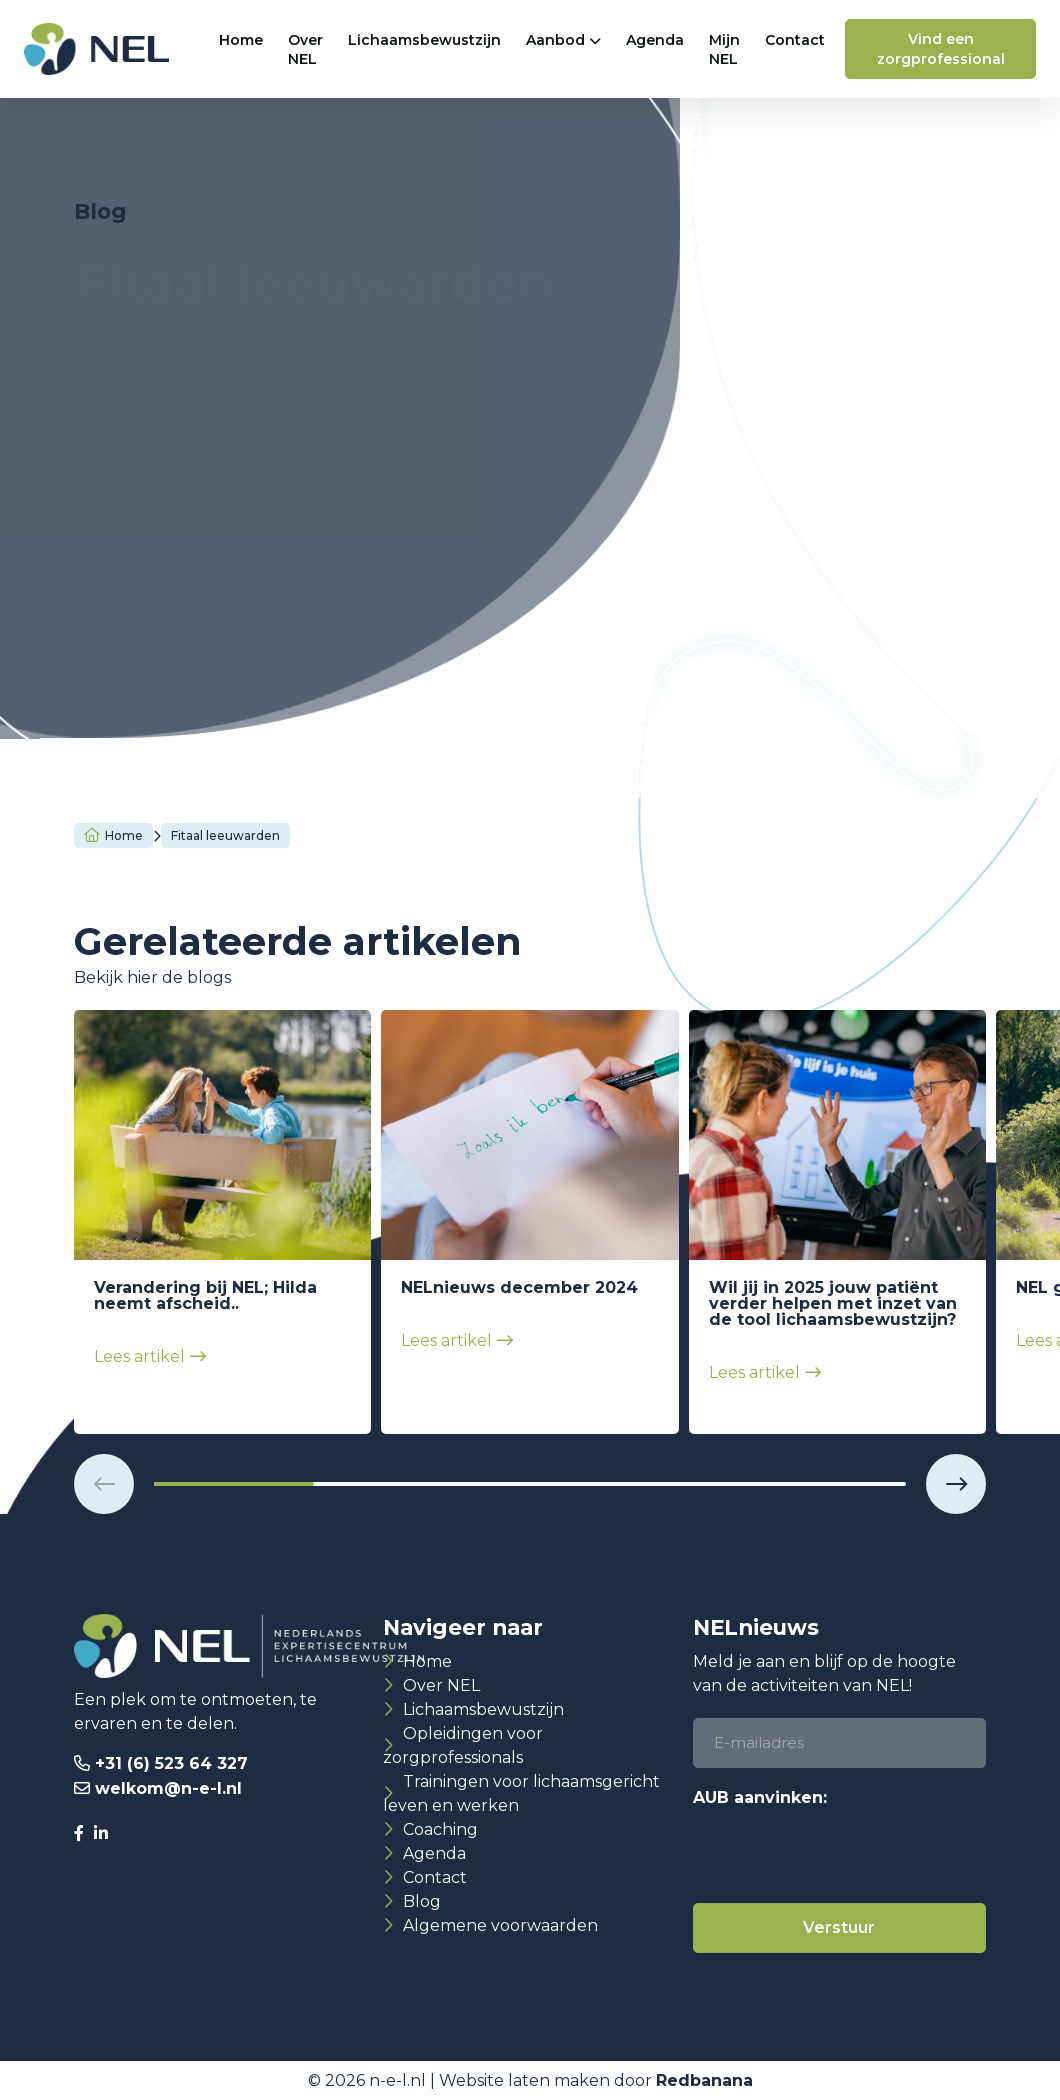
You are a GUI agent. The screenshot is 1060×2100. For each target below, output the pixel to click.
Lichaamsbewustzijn (424, 40)
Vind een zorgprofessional (941, 49)
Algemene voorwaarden (500, 1925)
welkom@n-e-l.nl (168, 1788)
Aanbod (555, 40)
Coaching (440, 1829)
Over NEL (305, 49)
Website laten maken (524, 2080)
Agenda (655, 40)
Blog (422, 1901)
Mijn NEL (724, 49)
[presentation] (845, 1854)
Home (241, 40)
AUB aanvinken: (760, 1797)
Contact (795, 40)
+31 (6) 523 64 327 (171, 1763)
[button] (104, 1484)
